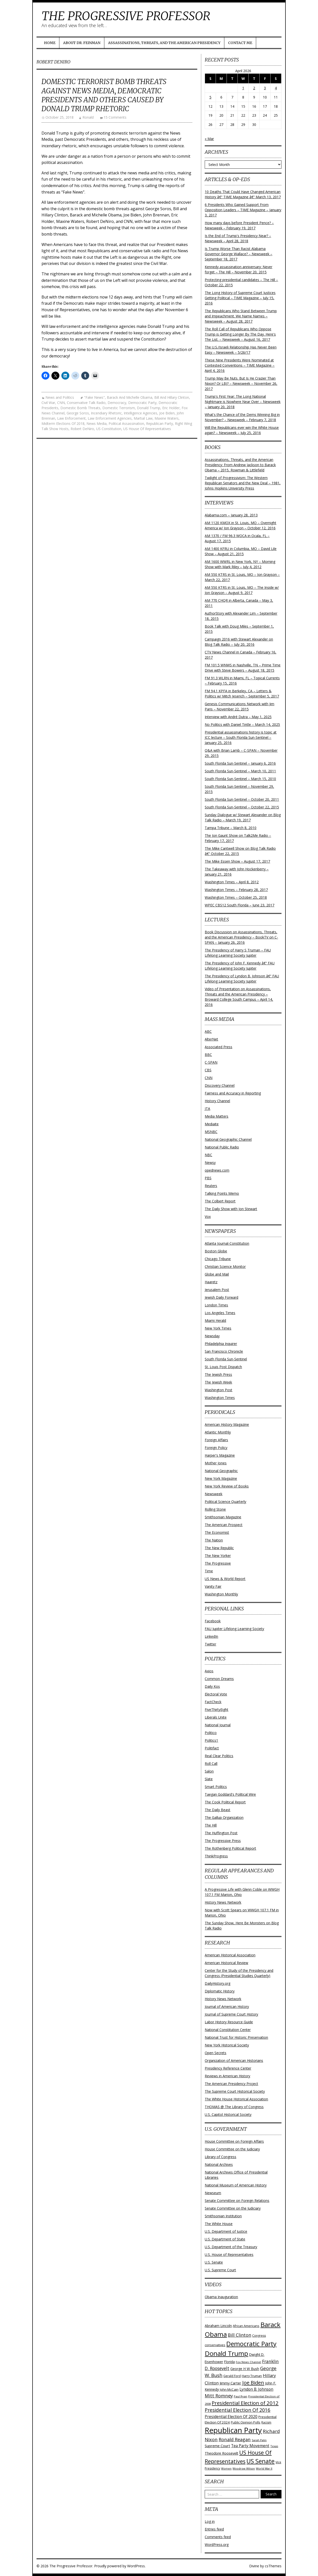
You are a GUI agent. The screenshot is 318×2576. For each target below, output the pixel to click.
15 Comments (115, 117)
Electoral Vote (216, 1694)
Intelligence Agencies (140, 413)
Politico (211, 1732)
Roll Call (211, 1763)
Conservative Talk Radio (86, 402)
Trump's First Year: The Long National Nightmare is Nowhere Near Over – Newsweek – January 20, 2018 (242, 401)
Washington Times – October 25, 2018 (236, 897)
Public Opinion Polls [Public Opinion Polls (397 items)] (245, 2422)
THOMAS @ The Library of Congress (234, 2106)
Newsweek (213, 1493)
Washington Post (218, 1389)
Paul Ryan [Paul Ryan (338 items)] (240, 2396)
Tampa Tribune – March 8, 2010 (230, 827)
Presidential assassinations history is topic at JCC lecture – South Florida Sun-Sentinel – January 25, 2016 (241, 737)
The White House (219, 2223)
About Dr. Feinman (81, 43)
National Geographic (221, 1470)
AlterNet (211, 1039)
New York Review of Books (227, 1486)
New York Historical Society (227, 2045)
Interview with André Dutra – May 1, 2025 (238, 716)
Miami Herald (215, 1320)
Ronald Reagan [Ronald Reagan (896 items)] (235, 2439)
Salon (209, 1771)
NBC (208, 1154)
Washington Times (220, 1397)
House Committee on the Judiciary (232, 2149)
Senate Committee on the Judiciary (233, 2208)
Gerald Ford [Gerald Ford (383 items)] (232, 2376)
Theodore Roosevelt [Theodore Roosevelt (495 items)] (221, 2453)
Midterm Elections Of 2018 (62, 423)
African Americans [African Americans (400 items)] (246, 2326)
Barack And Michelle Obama (129, 397)
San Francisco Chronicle (224, 1351)
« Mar (209, 138)
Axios (209, 1671)
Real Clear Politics (219, 1755)
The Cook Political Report (225, 1802)
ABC (208, 1031)
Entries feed (214, 2529)
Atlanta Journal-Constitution (227, 1243)
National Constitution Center (228, 2029)
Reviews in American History (227, 2076)
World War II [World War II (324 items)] (264, 2468)
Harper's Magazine (220, 1455)
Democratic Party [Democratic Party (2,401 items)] (251, 2343)
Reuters (211, 1185)
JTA (207, 1108)
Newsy (210, 1162)
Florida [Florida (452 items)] (229, 2361)
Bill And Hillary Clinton (171, 397)
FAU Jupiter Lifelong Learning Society (234, 1628)
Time (209, 1571)
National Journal (218, 1725)
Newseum (213, 2192)
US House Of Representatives (147, 428)
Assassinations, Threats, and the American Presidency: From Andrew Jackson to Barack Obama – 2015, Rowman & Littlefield (240, 464)
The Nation (214, 1540)
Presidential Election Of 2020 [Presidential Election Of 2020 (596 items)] (231, 2416)
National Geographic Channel (228, 1139)
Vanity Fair (213, 1586)
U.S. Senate (214, 2262)
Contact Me (240, 43)
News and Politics (59, 397)
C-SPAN (211, 1062)
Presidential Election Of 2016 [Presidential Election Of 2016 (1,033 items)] (237, 2410)
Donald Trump (148, 407)
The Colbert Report (220, 1201)
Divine (254, 2566)
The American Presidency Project (231, 2083)
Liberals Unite (216, 1717)
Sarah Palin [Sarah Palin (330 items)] (259, 2440)
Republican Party (159, 423)
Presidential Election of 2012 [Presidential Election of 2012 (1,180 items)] (245, 2402)
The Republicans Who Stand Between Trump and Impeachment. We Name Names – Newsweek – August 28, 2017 (241, 316)
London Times (216, 1305)
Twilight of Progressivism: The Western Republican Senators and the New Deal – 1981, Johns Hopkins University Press (242, 483)
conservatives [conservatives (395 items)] (215, 2345)
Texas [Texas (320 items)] (274, 2446)
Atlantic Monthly (218, 1432)
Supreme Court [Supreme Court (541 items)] (217, 2445)
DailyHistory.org (217, 1983)
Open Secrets (215, 2052)
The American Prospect (223, 1524)
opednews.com (217, 1170)
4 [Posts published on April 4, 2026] (276, 88)
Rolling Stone (215, 1509)
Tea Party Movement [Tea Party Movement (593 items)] (250, 2445)
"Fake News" (94, 397)
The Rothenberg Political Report (230, 1848)
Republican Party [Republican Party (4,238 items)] (233, 2430)
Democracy (117, 402)
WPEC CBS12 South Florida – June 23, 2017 (239, 905)
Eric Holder (171, 407)
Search (271, 2494)
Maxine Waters (167, 418)
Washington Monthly (221, 1594)
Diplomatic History (220, 1991)
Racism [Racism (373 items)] (266, 2422)
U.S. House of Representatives (229, 2254)
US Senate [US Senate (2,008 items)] (260, 2461)
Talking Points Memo (222, 1193)
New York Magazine (221, 1478)
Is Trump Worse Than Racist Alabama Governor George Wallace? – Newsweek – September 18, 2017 (238, 253)
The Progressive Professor (125, 15)
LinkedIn (211, 1636)
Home (49, 43)
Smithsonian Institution (223, 2216)
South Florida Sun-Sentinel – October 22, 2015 (242, 807)
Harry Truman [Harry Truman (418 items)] (252, 2376)
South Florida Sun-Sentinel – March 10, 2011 (240, 771)
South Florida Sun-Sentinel (226, 1359)
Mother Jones (216, 1463)
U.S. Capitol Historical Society (228, 2114)
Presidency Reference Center (228, 2068)
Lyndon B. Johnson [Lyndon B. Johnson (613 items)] (256, 2389)
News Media (96, 423)
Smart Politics (216, 1786)
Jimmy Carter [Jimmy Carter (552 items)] (230, 2382)
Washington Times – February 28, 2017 (236, 889)
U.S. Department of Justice (226, 2231)
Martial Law (143, 418)
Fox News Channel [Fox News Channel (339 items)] (248, 2362)
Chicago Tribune (218, 1258)
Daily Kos (212, 1686)
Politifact (212, 1748)
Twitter (210, 1644)
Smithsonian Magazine (223, 1517)
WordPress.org (217, 2544)
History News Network (223, 1902)
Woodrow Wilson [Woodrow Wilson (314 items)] (244, 2468)
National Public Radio (222, 1147)
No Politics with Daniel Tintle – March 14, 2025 (242, 724)
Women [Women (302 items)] (226, 2468)
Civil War (48, 402)
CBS (208, 1070)
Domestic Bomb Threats (80, 407)
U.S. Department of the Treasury (231, 2246)
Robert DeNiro (82, 428)
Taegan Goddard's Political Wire (230, 1794)
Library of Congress (220, 2156)
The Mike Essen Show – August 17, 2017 (237, 861)
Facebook (213, 1621)
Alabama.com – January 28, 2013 (231, 515)
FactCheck (213, 1701)
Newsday (212, 1336)
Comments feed (218, 2536)
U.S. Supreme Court (220, 2270)
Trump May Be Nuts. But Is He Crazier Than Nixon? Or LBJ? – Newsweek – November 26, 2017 (241, 383)
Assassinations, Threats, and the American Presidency (164, 43)
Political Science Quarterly (225, 1501)
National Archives (219, 2164)
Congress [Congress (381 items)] (259, 2335)
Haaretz (211, 1282)
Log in (210, 2521)
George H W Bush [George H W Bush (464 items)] (244, 2368)
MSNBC (211, 1131)
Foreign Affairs (216, 1439)
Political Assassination (126, 423)
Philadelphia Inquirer (221, 1343)
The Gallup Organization (224, 1817)
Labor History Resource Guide (229, 2022)
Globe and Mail (217, 1274)
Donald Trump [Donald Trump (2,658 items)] (226, 2353)
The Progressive (218, 1563)
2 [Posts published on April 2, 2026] (254, 88)
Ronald (88, 117)
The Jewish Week (218, 1382)
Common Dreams (219, 1678)
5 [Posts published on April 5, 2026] (210, 97)
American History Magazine (227, 1424)
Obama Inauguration (221, 2296)
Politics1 (211, 1740)
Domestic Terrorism (118, 407)
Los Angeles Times (220, 1312)
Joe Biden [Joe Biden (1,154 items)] (253, 2382)
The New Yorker (218, 1555)
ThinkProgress (216, 1856)
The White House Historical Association (236, 2099)
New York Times (218, 1328)
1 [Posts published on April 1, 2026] (243, 88)
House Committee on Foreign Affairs (234, 2141)
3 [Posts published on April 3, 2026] (265, 88)
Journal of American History (227, 2006)
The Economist (217, 1532)
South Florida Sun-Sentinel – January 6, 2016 (240, 763)
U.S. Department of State (225, 2239)
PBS (208, 1178)
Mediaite (212, 1124)
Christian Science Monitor (225, 1266)
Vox (208, 1216)
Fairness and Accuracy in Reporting (233, 1093)
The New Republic (219, 1547)
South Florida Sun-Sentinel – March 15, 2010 (240, 778)
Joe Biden (167, 413)
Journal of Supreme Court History (231, 2014)
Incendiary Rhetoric (106, 413)
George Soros (78, 413)
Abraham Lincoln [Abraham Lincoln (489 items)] (218, 2325)
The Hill (211, 1825)
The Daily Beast (217, 1809)
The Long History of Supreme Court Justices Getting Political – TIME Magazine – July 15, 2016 (240, 297)
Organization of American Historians (234, 2060)
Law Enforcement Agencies (110, 418)
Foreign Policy (216, 1447)
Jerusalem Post (217, 1289)
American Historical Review (226, 1962)
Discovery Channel (220, 1085)
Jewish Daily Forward (221, 1297)
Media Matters (216, 1116)
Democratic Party (142, 402)
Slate (209, 1779)
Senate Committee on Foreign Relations (237, 2200)
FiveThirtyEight (216, 1709)
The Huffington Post (221, 1833)
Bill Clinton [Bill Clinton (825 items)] (239, 2335)
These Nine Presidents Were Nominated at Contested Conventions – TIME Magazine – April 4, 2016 (240, 365)
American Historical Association (230, 1955)
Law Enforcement (71, 418)
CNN (61, 402)
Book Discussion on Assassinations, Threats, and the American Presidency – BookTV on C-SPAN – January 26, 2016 (241, 937)
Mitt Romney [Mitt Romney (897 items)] (219, 2395)
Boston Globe (216, 1251)
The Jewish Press (218, 1374)
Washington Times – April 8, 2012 (232, 882)
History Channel (217, 1100)
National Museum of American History (236, 2185)
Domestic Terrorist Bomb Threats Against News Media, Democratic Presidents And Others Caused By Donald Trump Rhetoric (103, 95)
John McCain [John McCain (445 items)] (229, 2389)
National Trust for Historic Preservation (236, 2037)
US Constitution (108, 428)
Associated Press (218, 1046)
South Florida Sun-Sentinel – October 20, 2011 (242, 799)
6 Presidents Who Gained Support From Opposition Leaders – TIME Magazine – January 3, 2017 (243, 209)
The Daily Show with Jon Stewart (231, 1208)
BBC (208, 1054)
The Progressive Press (223, 1840)
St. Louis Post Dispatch (223, 1366)
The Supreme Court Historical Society (235, 2091)
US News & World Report (225, 1578)
